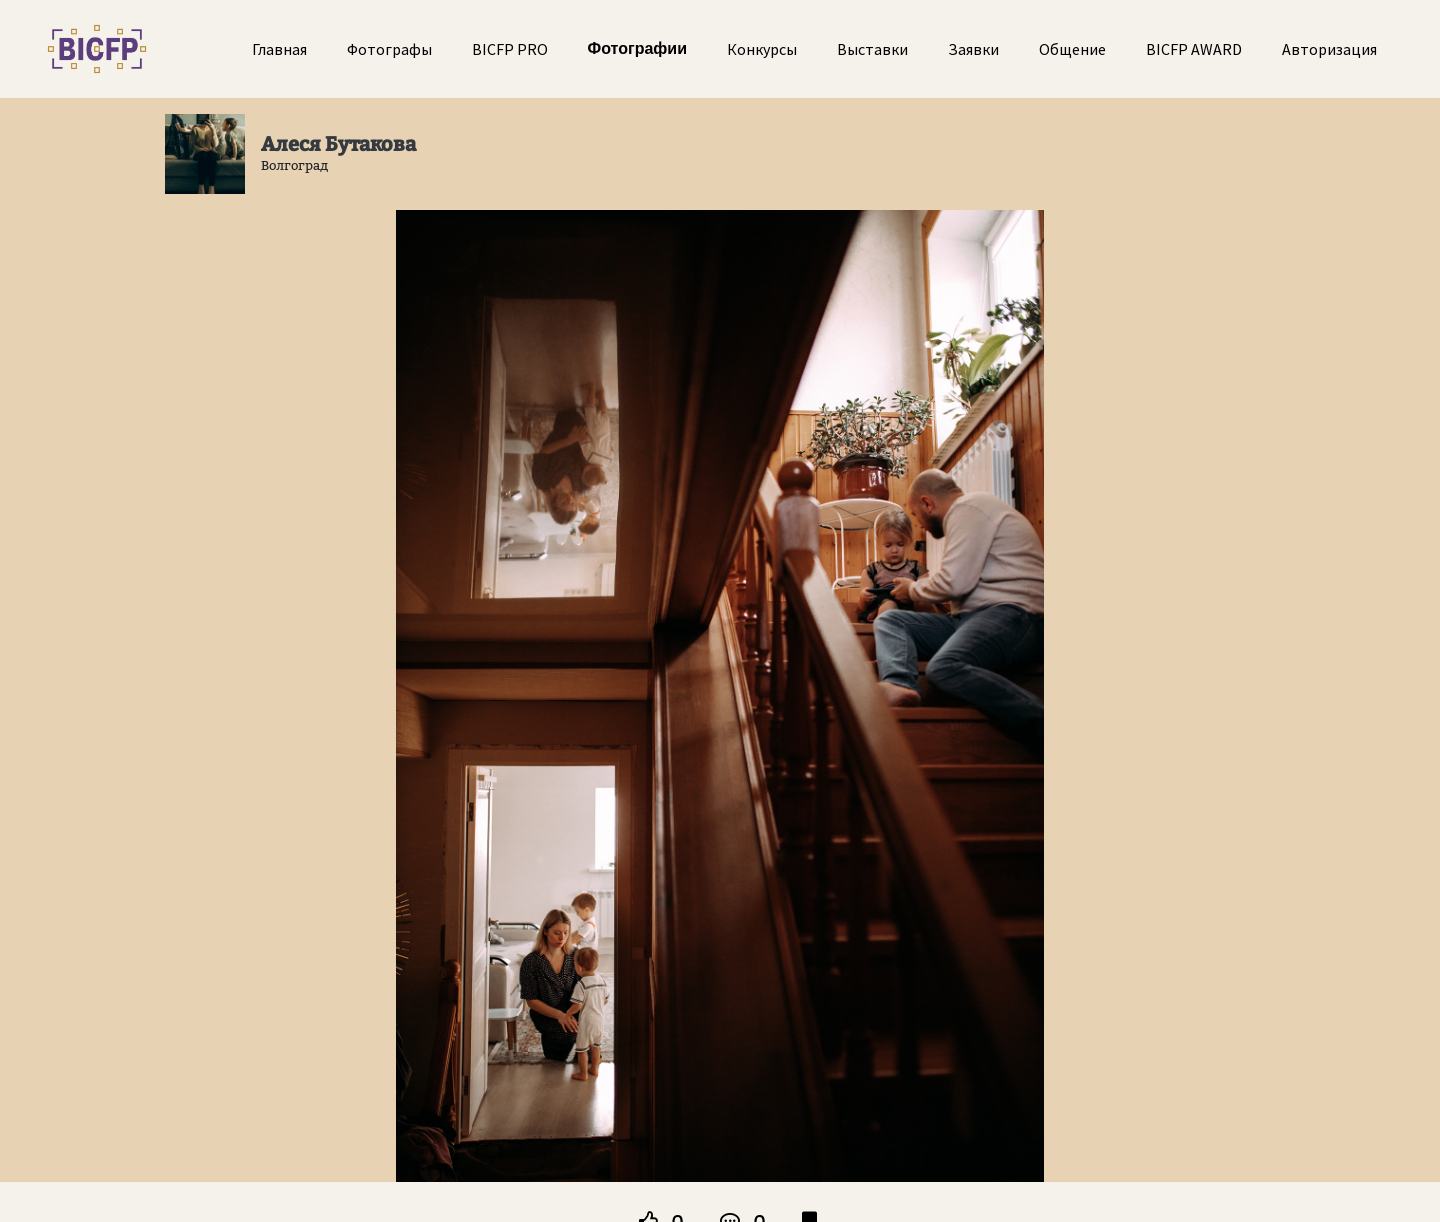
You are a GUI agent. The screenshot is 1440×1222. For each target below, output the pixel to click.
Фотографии (637, 48)
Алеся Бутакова (338, 144)
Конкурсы (762, 49)
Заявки (973, 49)
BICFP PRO (510, 49)
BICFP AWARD (1194, 49)
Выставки (872, 49)
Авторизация (1329, 49)
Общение (1072, 49)
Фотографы (389, 49)
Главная (279, 49)
